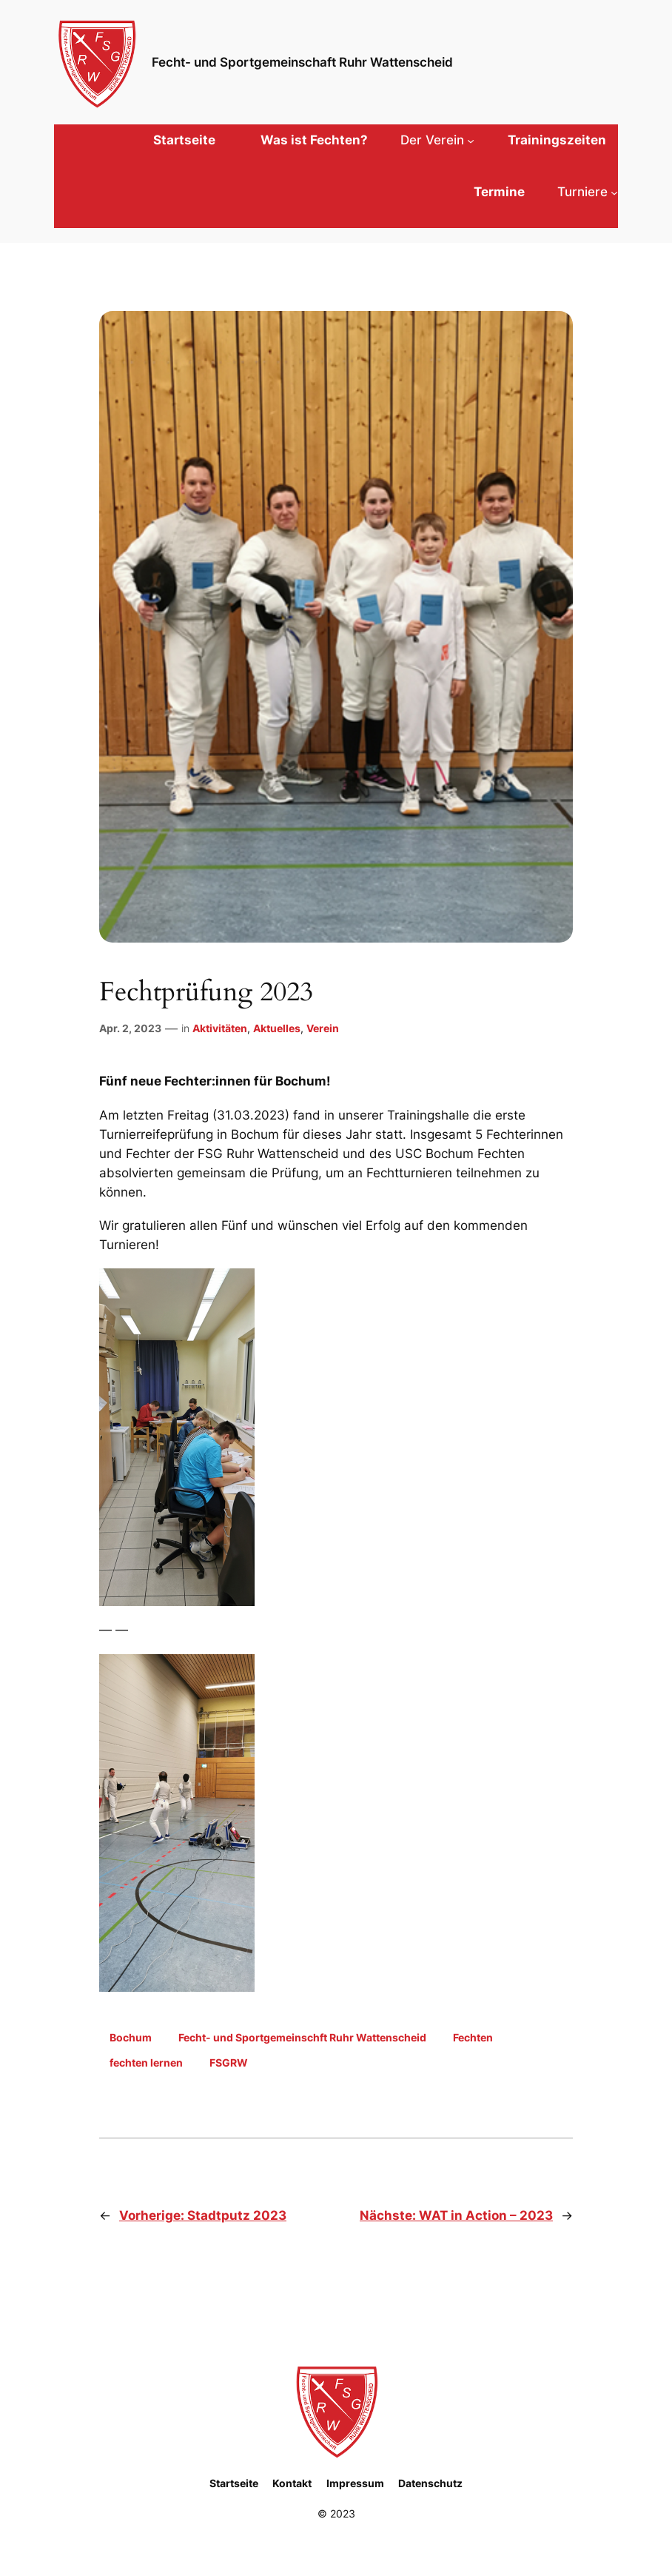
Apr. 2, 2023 (130, 1028)
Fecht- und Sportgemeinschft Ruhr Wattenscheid (302, 2037)
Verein (322, 1028)
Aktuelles (276, 1028)
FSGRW (228, 2062)
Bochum (131, 2037)
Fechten (473, 2037)
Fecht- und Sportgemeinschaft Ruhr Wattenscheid (302, 62)
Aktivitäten (219, 1028)
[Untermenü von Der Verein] (437, 140)
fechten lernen (146, 2062)
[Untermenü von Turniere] (587, 191)
